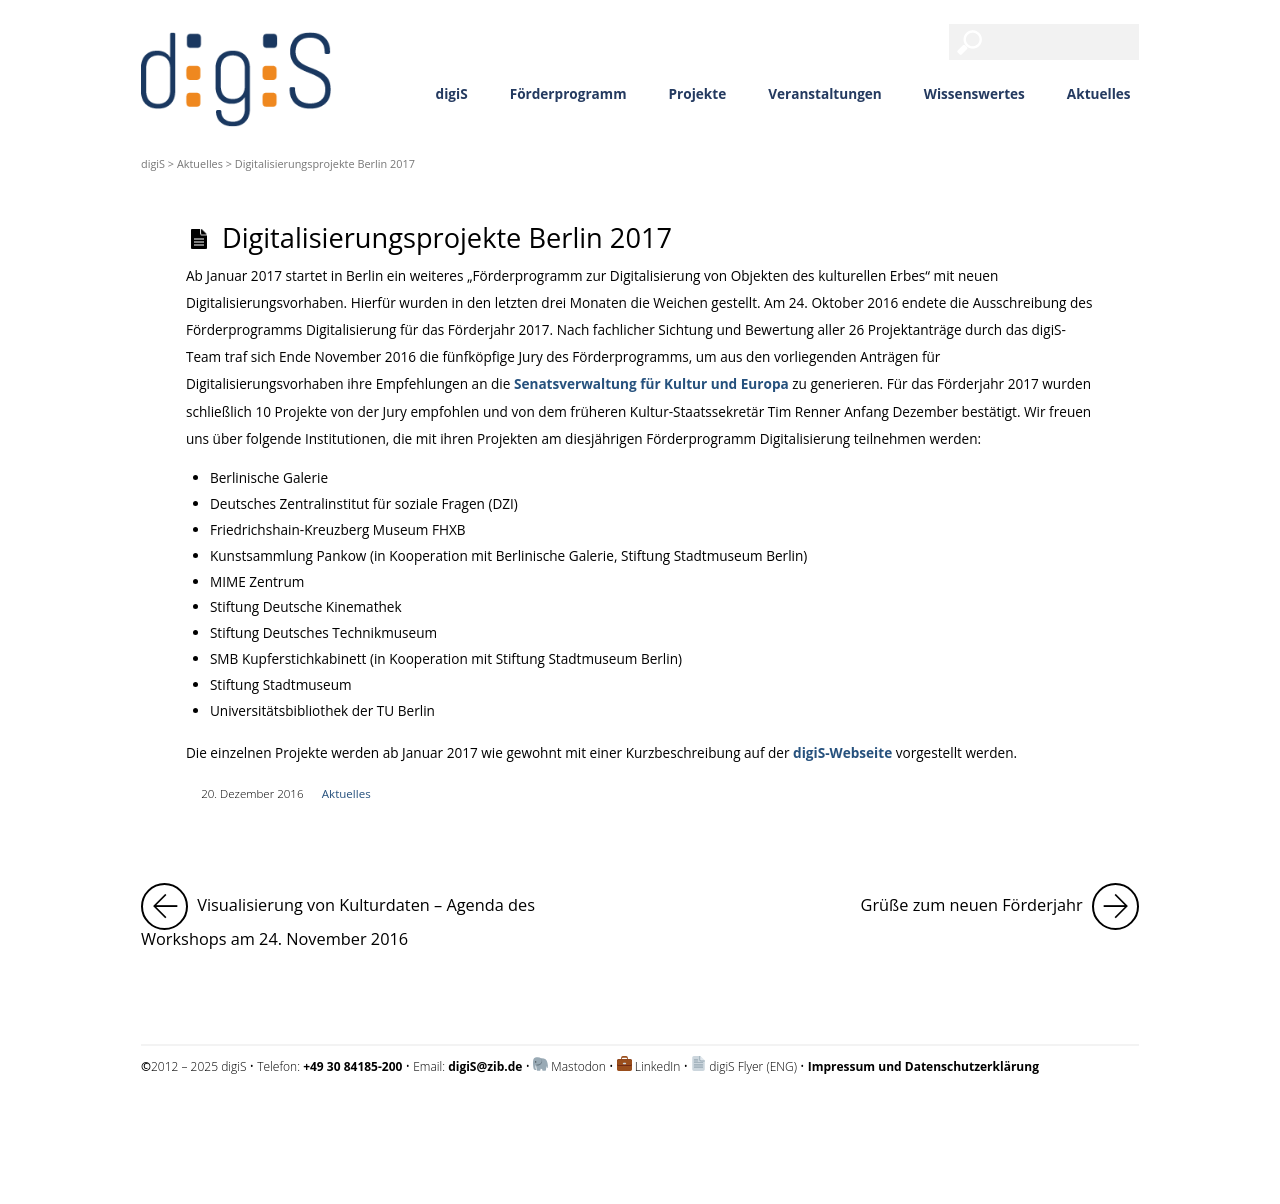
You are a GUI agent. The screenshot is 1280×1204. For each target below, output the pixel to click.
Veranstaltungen (825, 93)
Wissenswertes (974, 93)
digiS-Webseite (842, 752)
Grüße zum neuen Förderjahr (1000, 906)
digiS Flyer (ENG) (753, 1066)
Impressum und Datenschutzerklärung (244, 1119)
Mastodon (578, 1066)
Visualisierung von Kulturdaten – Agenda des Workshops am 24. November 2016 (380, 916)
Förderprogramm (568, 93)
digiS (452, 93)
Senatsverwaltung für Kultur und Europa (651, 383)
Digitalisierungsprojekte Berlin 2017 (447, 237)
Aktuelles (1099, 93)
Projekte (698, 93)
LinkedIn (658, 1066)
